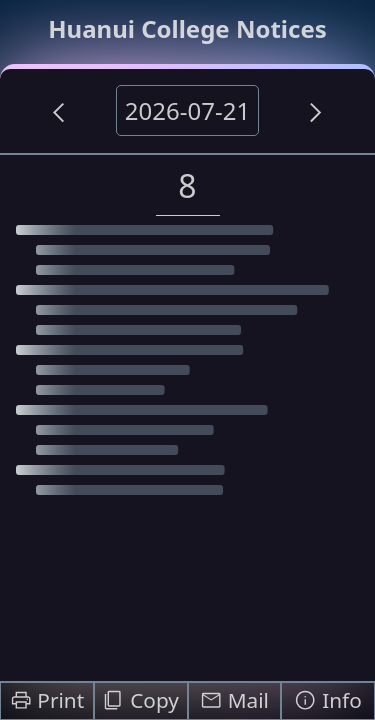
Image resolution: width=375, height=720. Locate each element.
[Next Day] (316, 111)
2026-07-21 (187, 110)
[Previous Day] (59, 111)
